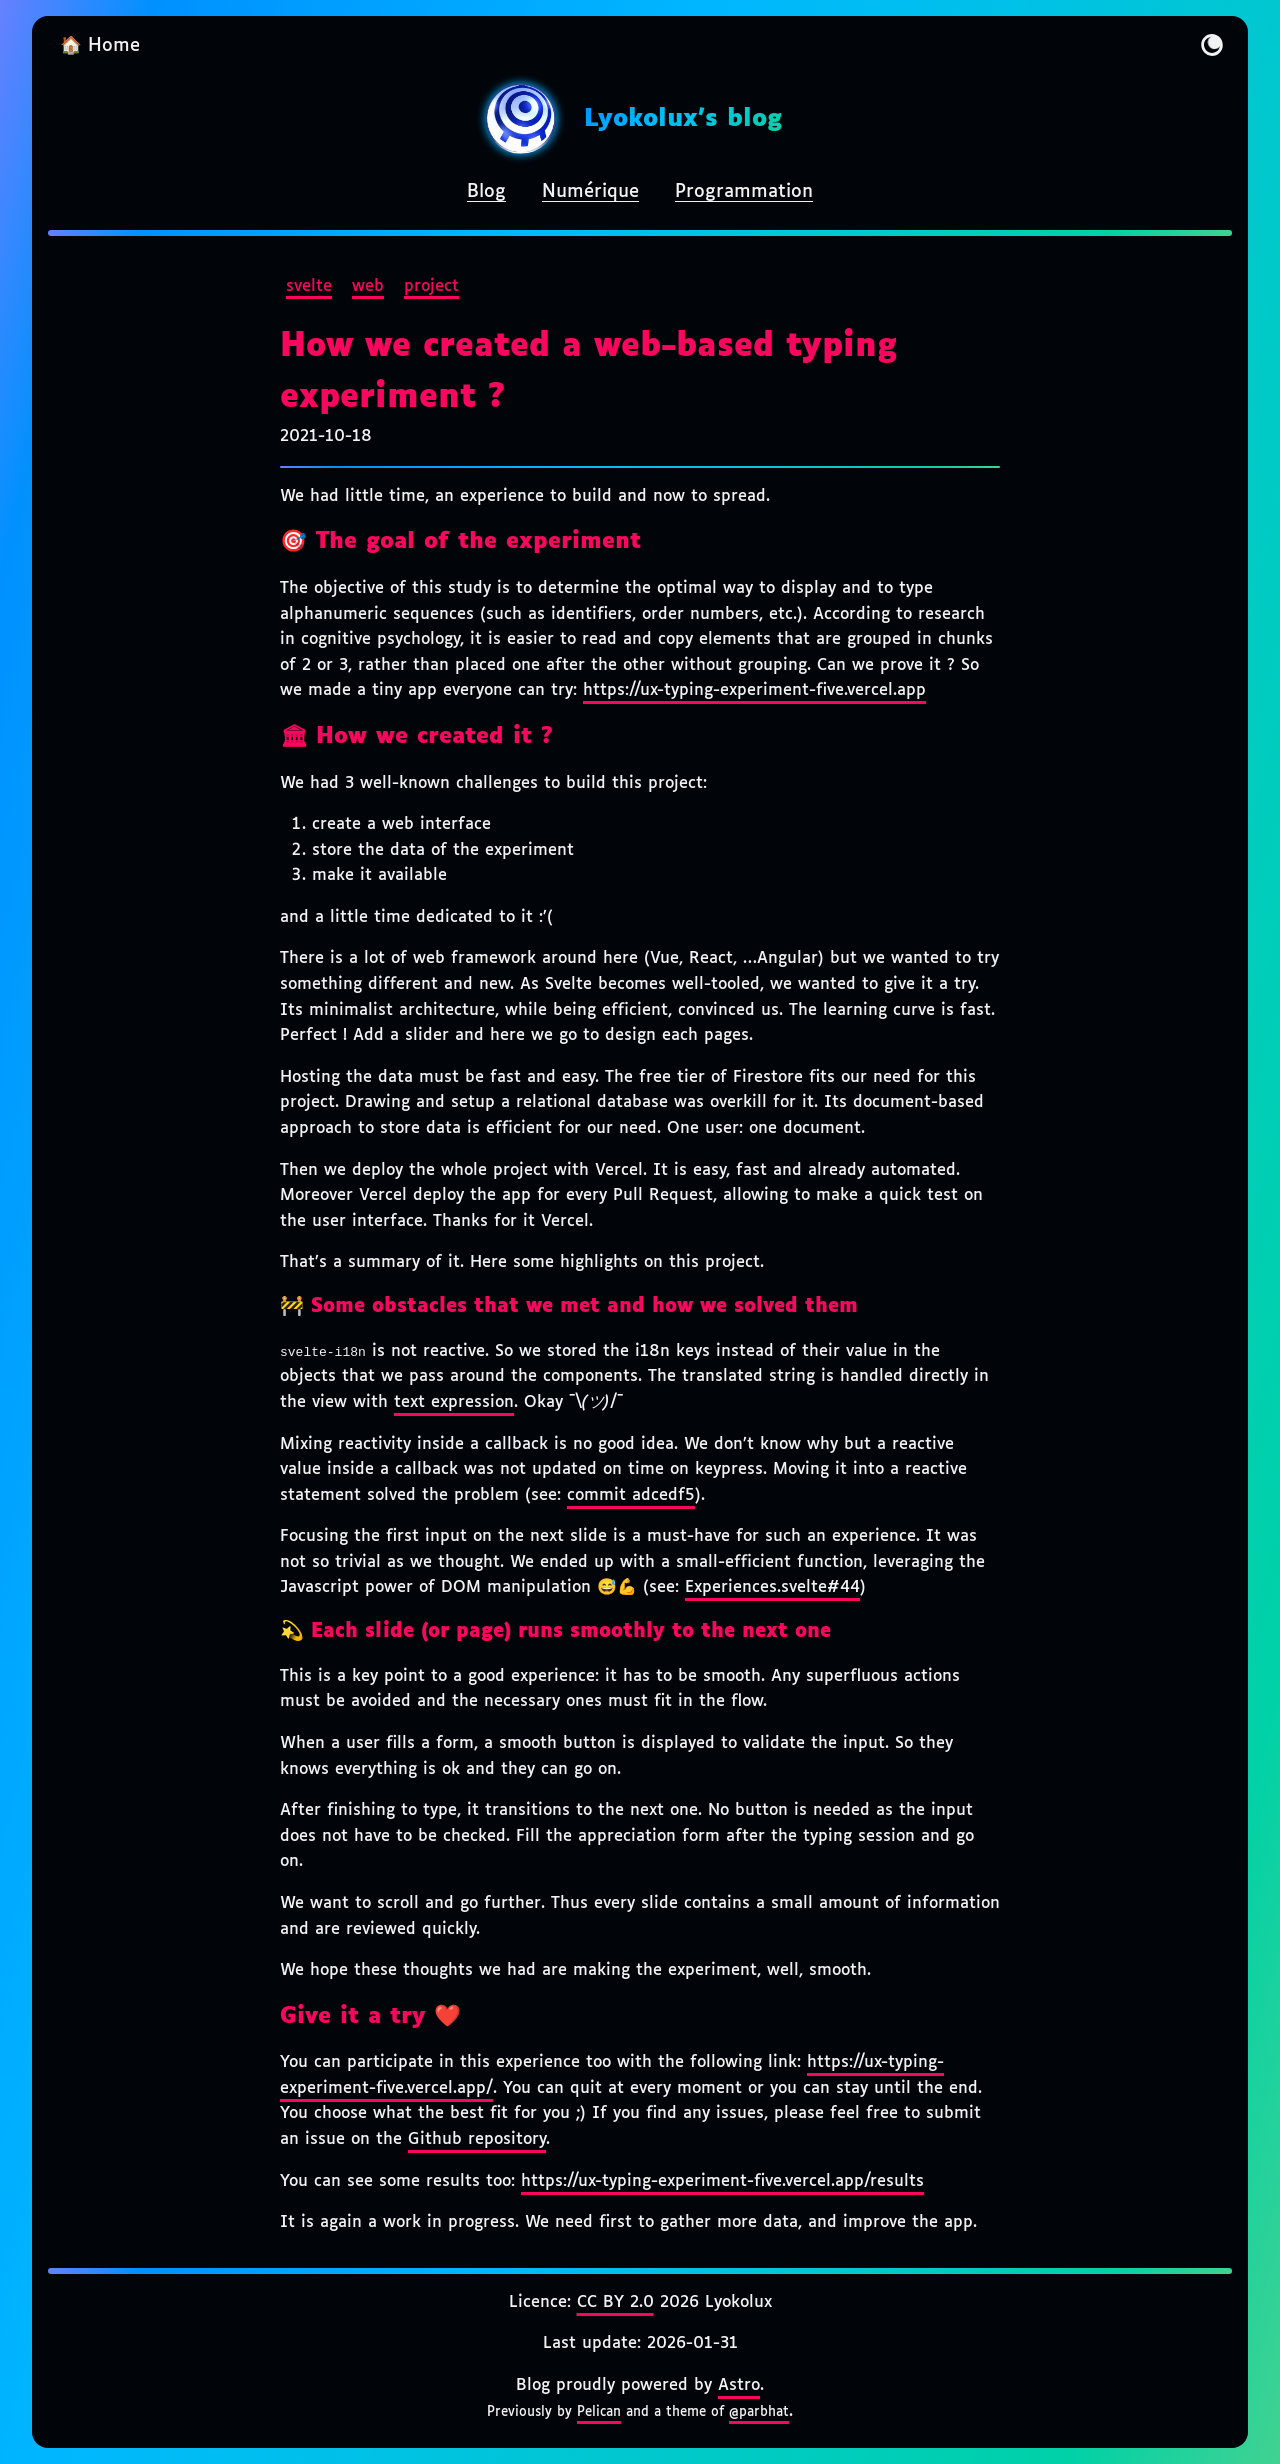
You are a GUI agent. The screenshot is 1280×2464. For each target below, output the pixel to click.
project (431, 286)
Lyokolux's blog (683, 119)
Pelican (599, 2412)
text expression (454, 1402)
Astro (739, 2385)
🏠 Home (100, 46)
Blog (486, 192)
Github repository (477, 2139)
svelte (309, 286)
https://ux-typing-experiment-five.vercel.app (754, 690)
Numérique (590, 192)
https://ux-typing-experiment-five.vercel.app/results (722, 2181)
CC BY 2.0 (615, 2302)
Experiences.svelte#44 (772, 1587)
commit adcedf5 (631, 1495)
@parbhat (759, 2412)
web (368, 286)
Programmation (744, 192)
